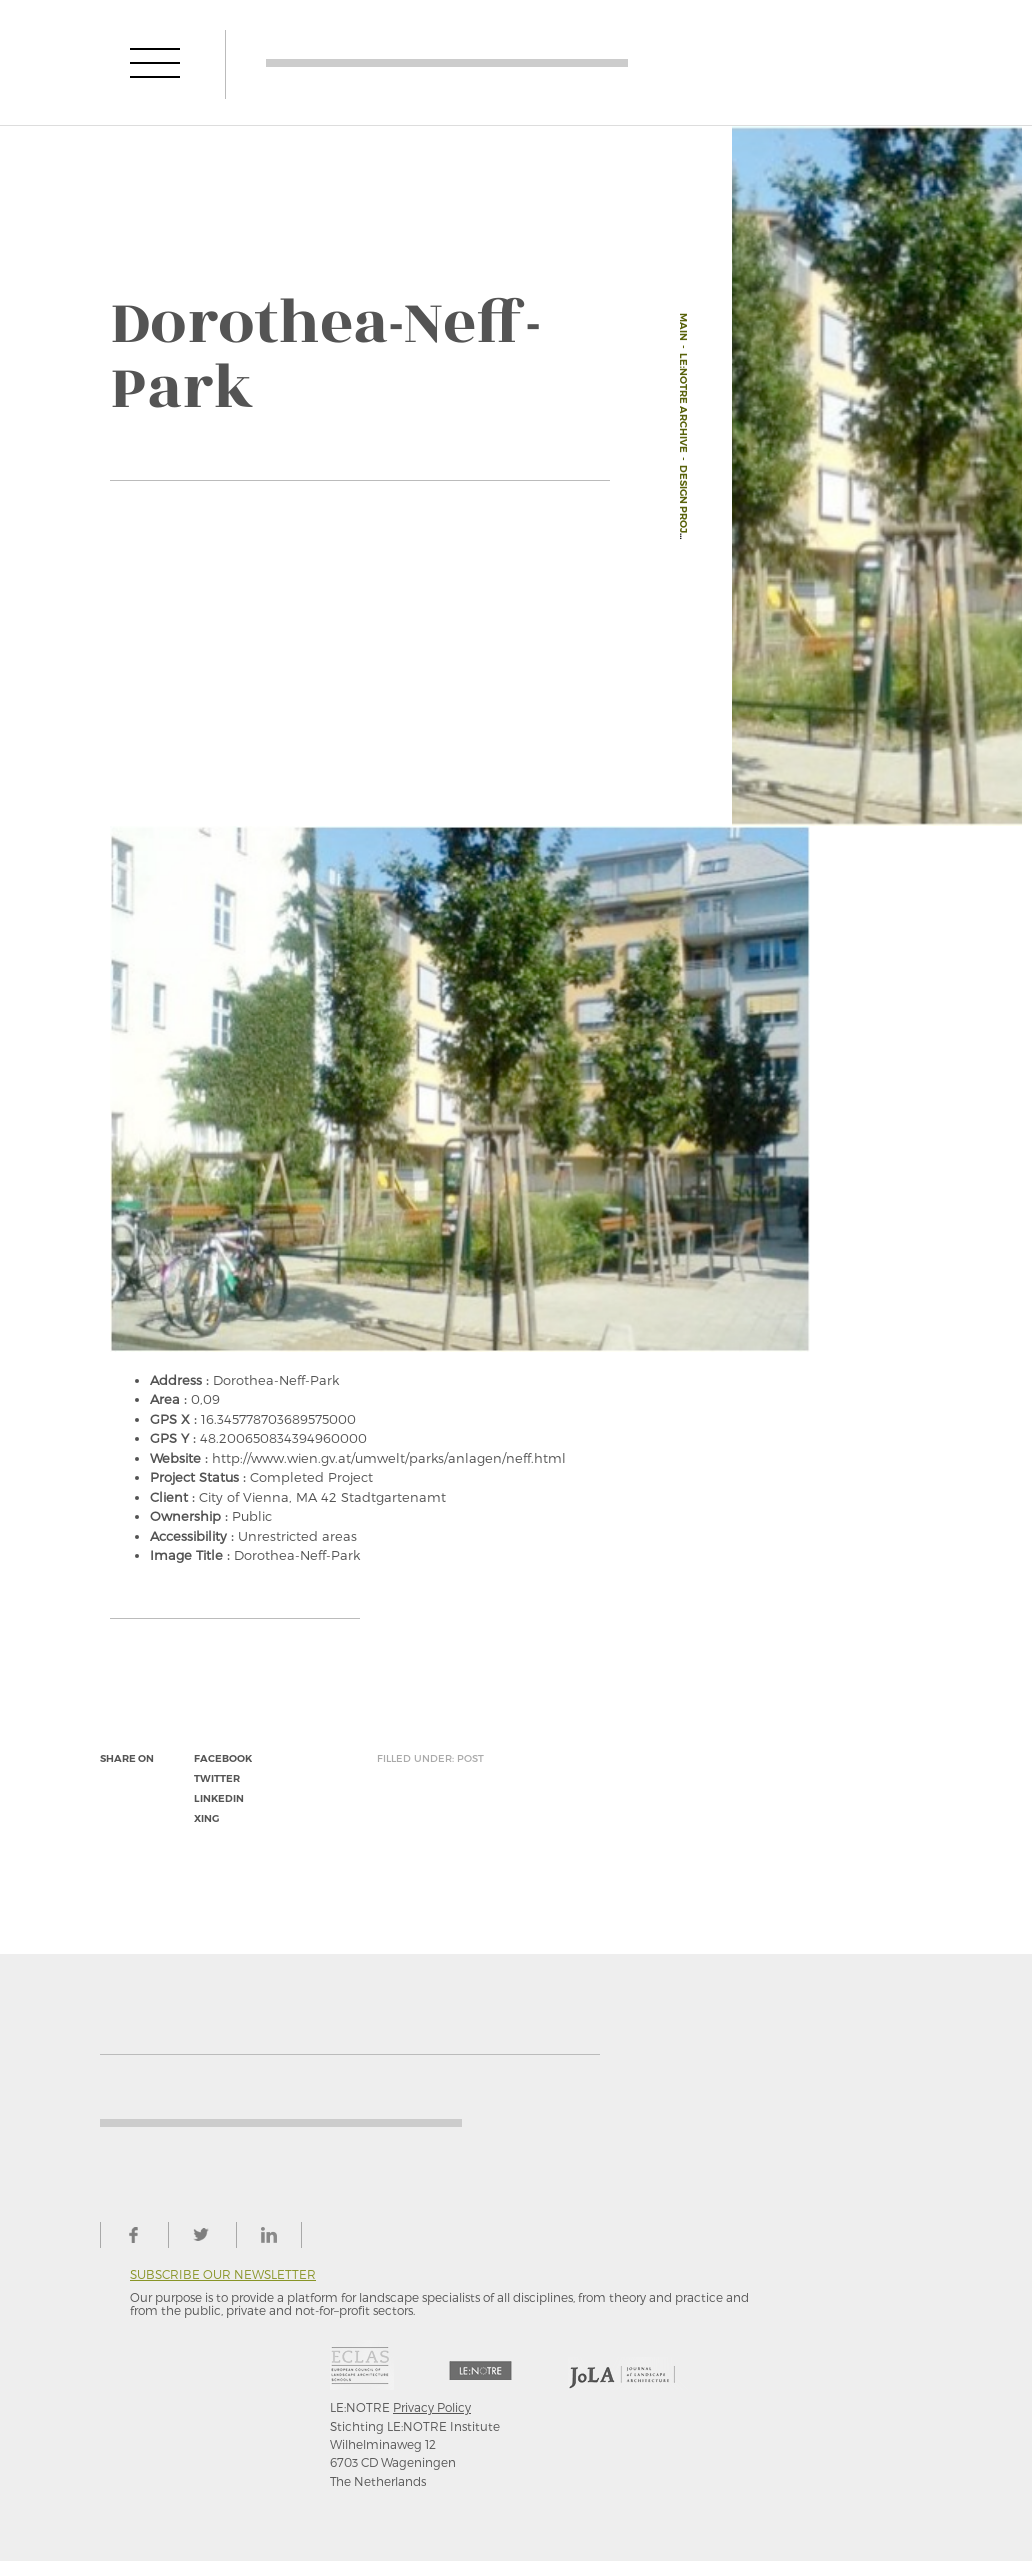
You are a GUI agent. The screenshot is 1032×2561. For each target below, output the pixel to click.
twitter (217, 1778)
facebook (223, 1758)
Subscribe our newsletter (223, 2274)
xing (206, 1818)
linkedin (219, 1798)
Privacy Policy (432, 2407)
